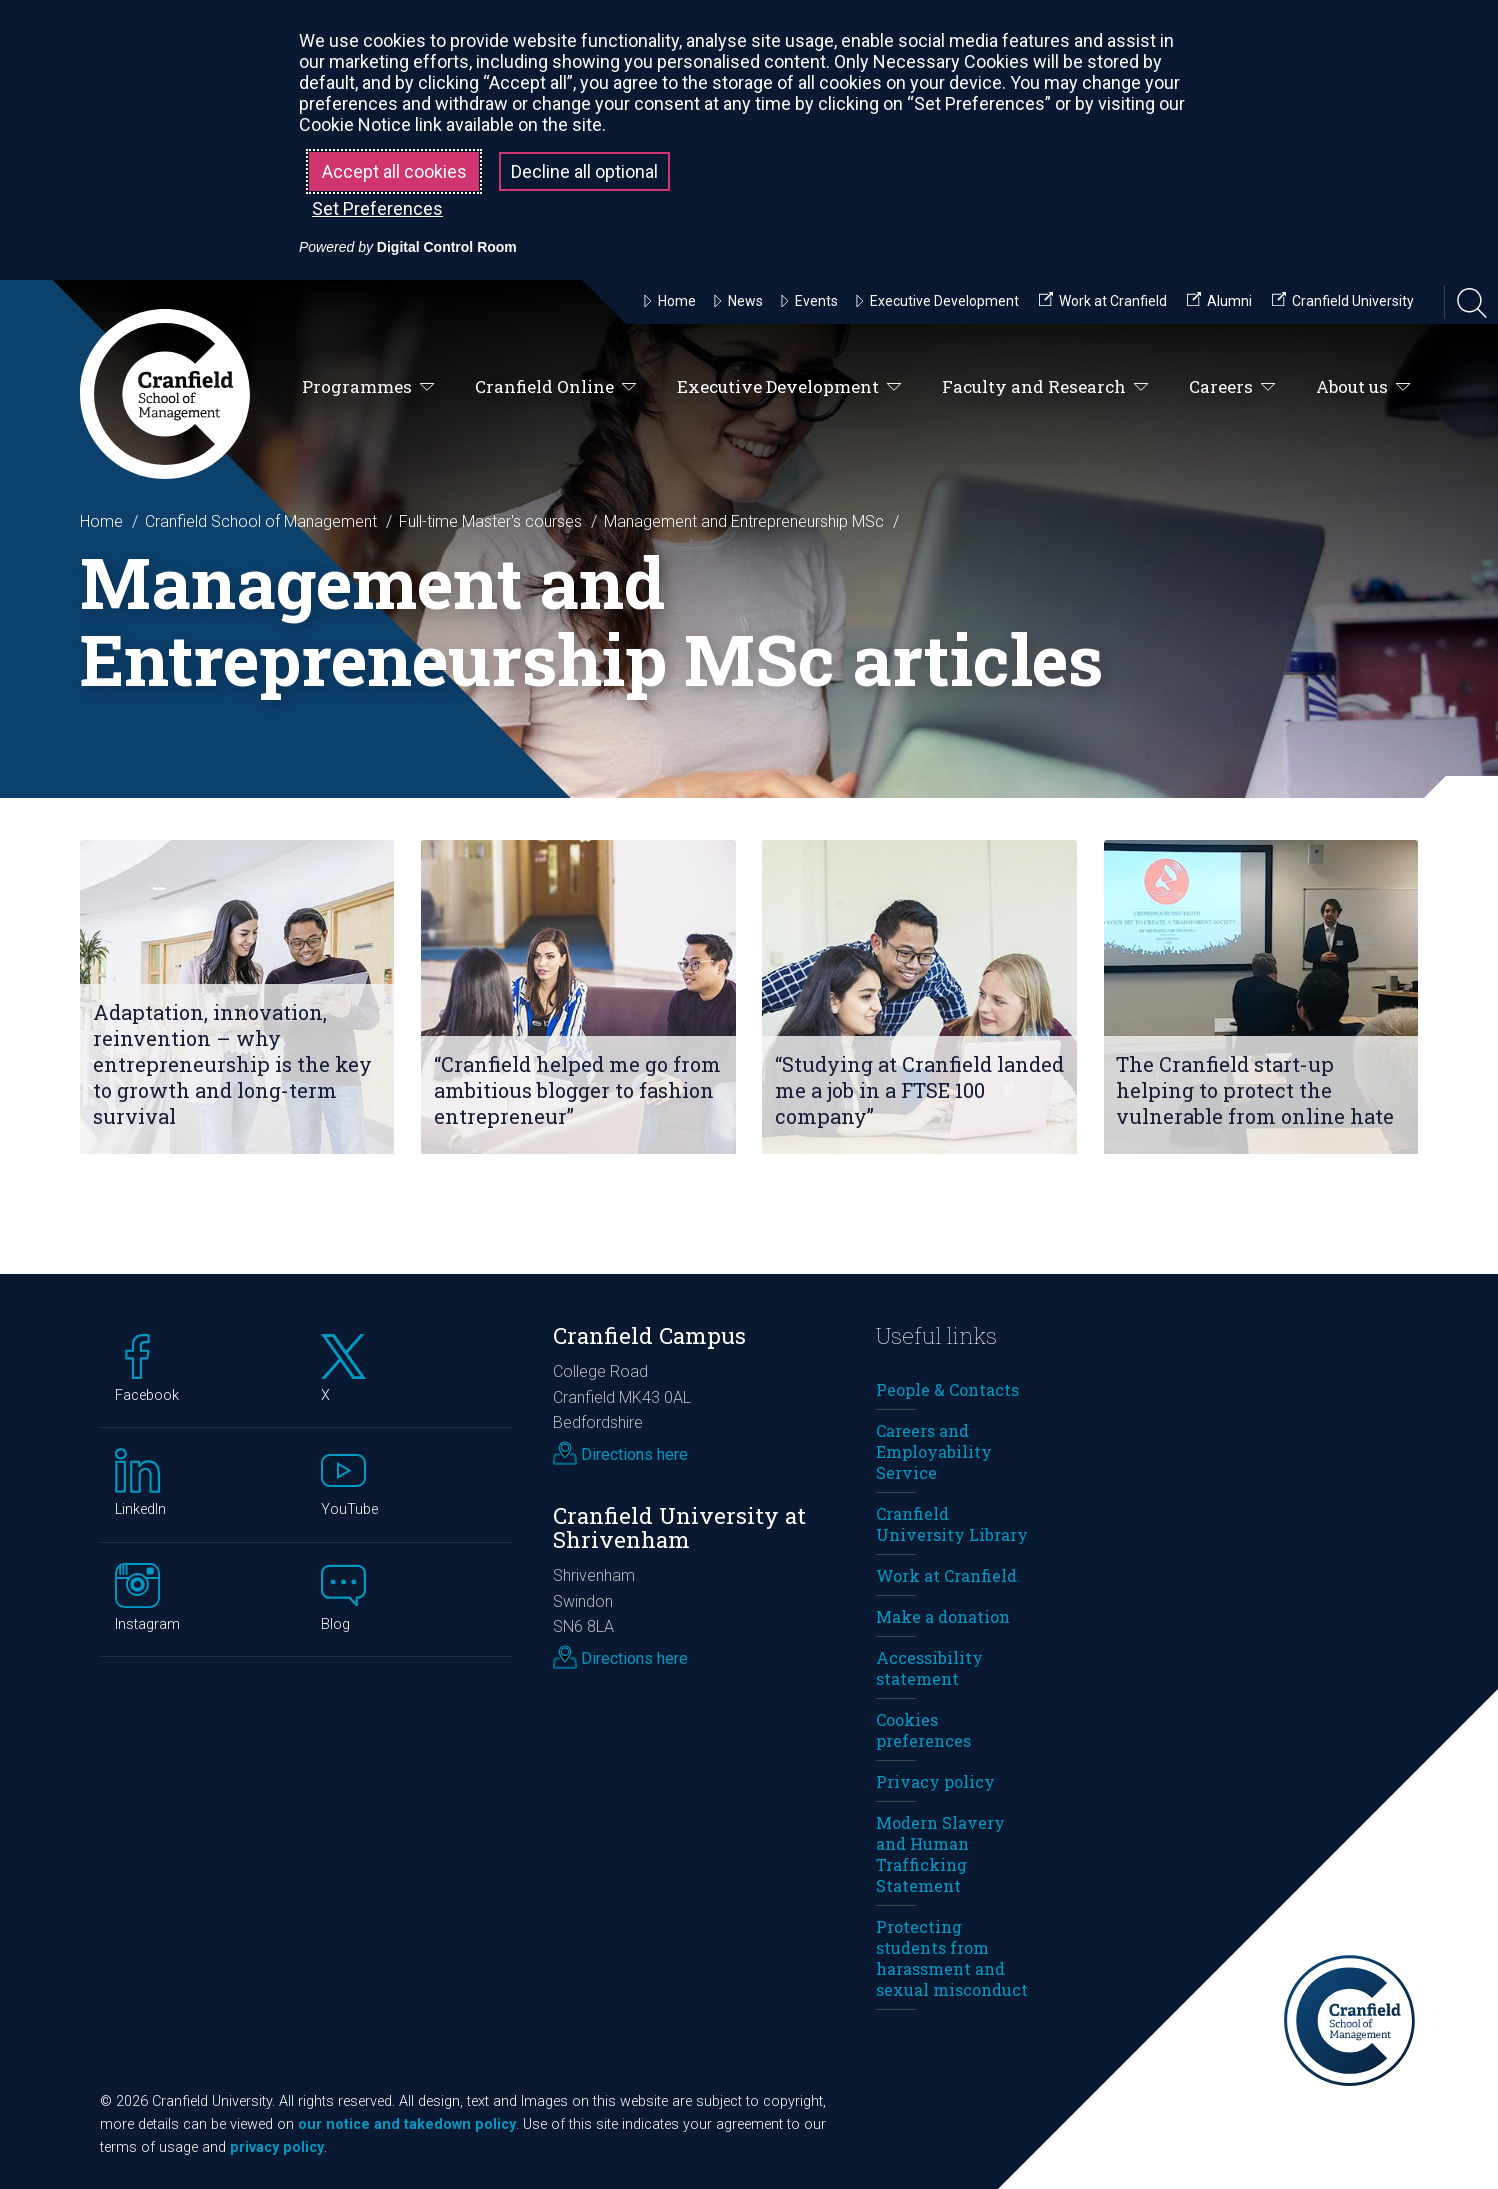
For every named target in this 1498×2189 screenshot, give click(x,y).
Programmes (368, 387)
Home (101, 521)
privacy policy (277, 2147)
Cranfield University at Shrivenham (679, 1528)
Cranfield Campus (649, 1335)
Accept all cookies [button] (394, 171)
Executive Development (789, 387)
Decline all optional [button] (584, 171)
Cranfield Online (556, 387)
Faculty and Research (1045, 387)
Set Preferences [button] (377, 208)
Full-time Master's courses (490, 521)
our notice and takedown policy (407, 2124)
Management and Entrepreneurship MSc (744, 521)
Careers (1232, 387)
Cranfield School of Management (261, 521)
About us (1363, 387)
